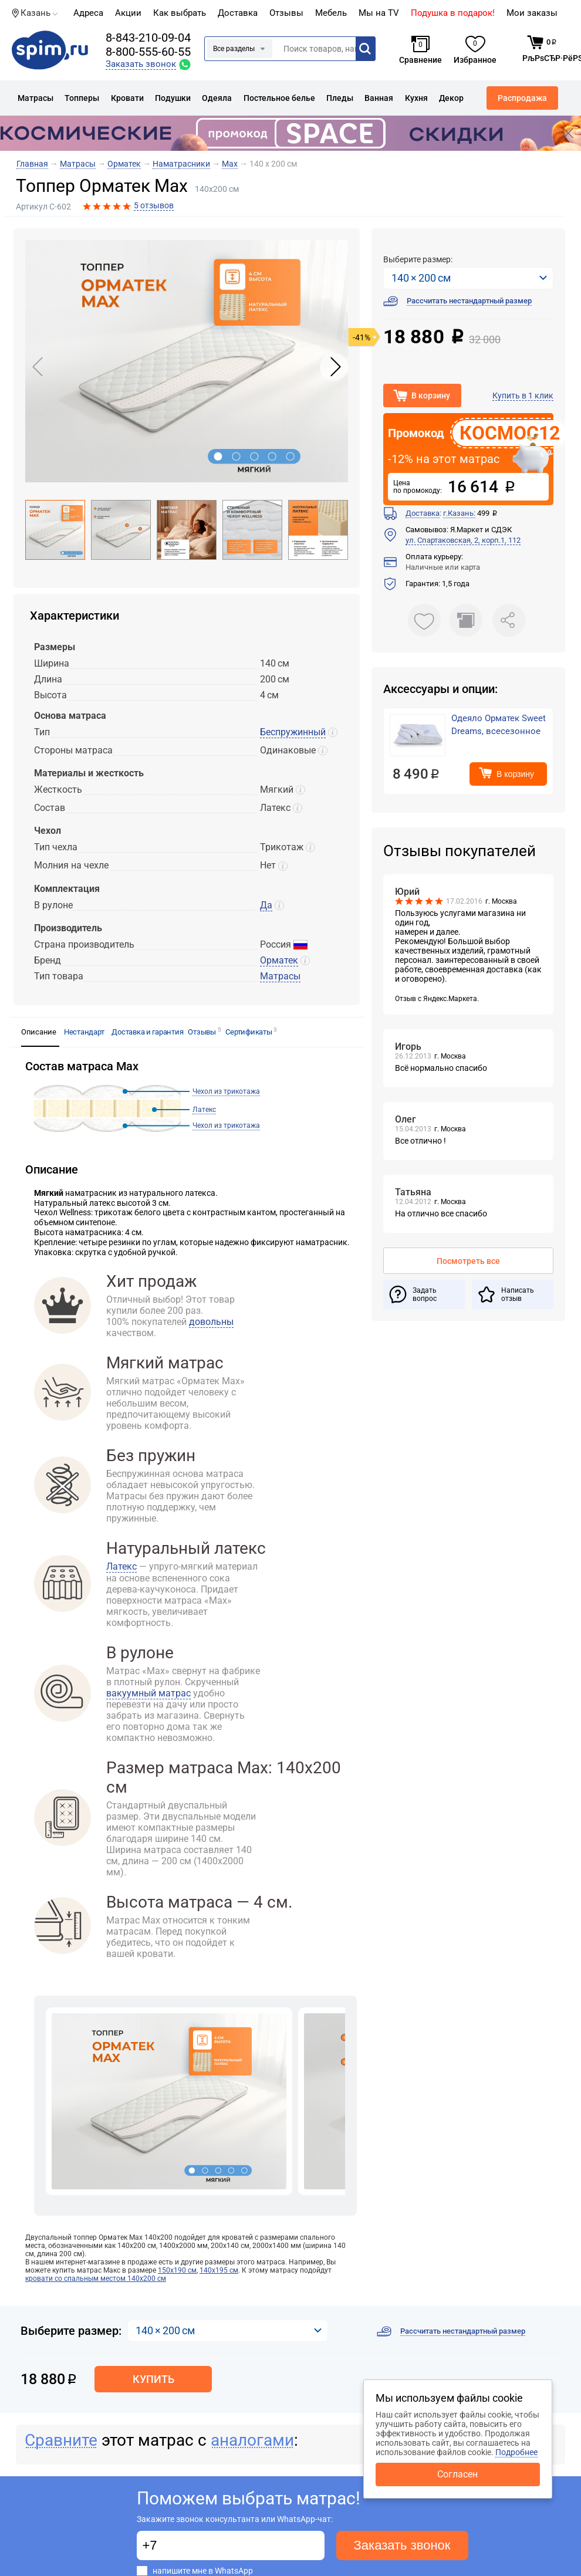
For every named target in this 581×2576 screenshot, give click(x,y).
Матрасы (280, 976)
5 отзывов (154, 205)
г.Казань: (459, 513)
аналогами (252, 2440)
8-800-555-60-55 (148, 52)
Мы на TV (379, 13)
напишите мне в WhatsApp (203, 2570)
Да (266, 905)
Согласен (457, 2474)
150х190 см (177, 2270)
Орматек (279, 960)
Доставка (238, 13)
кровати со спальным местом (95, 2278)
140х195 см (219, 2270)
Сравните (61, 2440)
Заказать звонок (402, 2545)
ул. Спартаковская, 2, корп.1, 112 (463, 540)
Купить (153, 2379)
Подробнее (516, 2452)
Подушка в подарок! (453, 13)
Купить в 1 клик (522, 395)
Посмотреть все (468, 1261)
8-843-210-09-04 (148, 38)
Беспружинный (293, 732)
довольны (211, 1321)
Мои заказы (532, 13)
